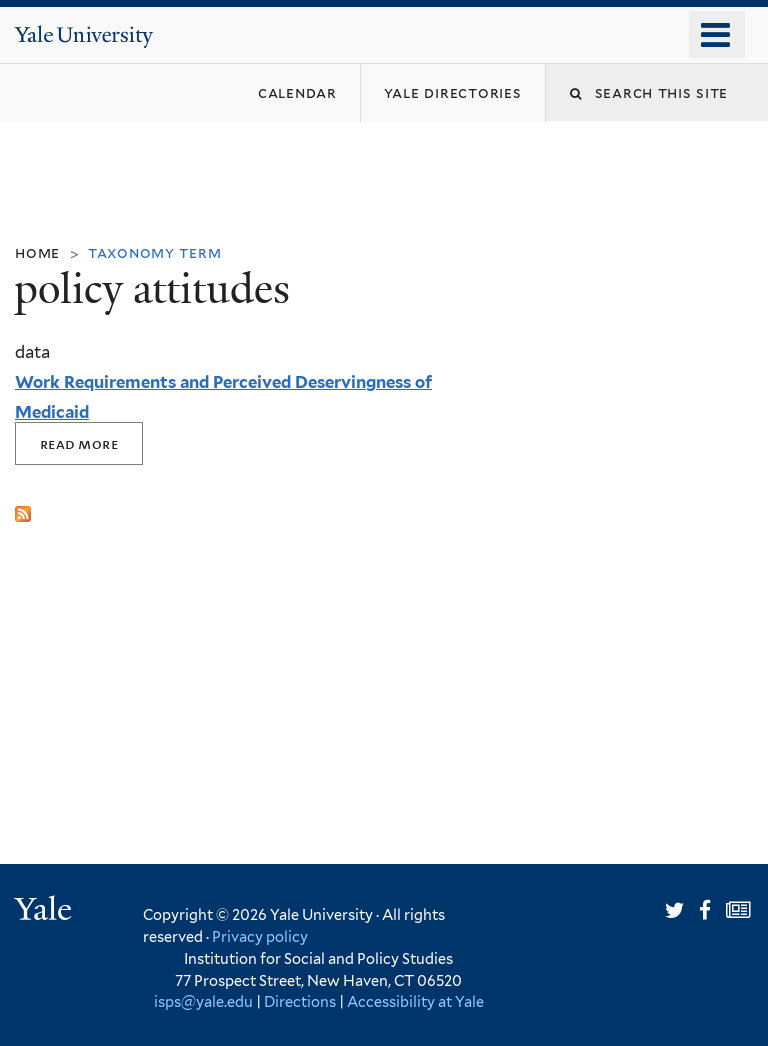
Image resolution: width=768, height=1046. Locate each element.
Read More (79, 443)
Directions (300, 1001)
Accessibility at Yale (415, 1001)
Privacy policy (260, 936)
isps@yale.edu (203, 1001)
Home (37, 252)
